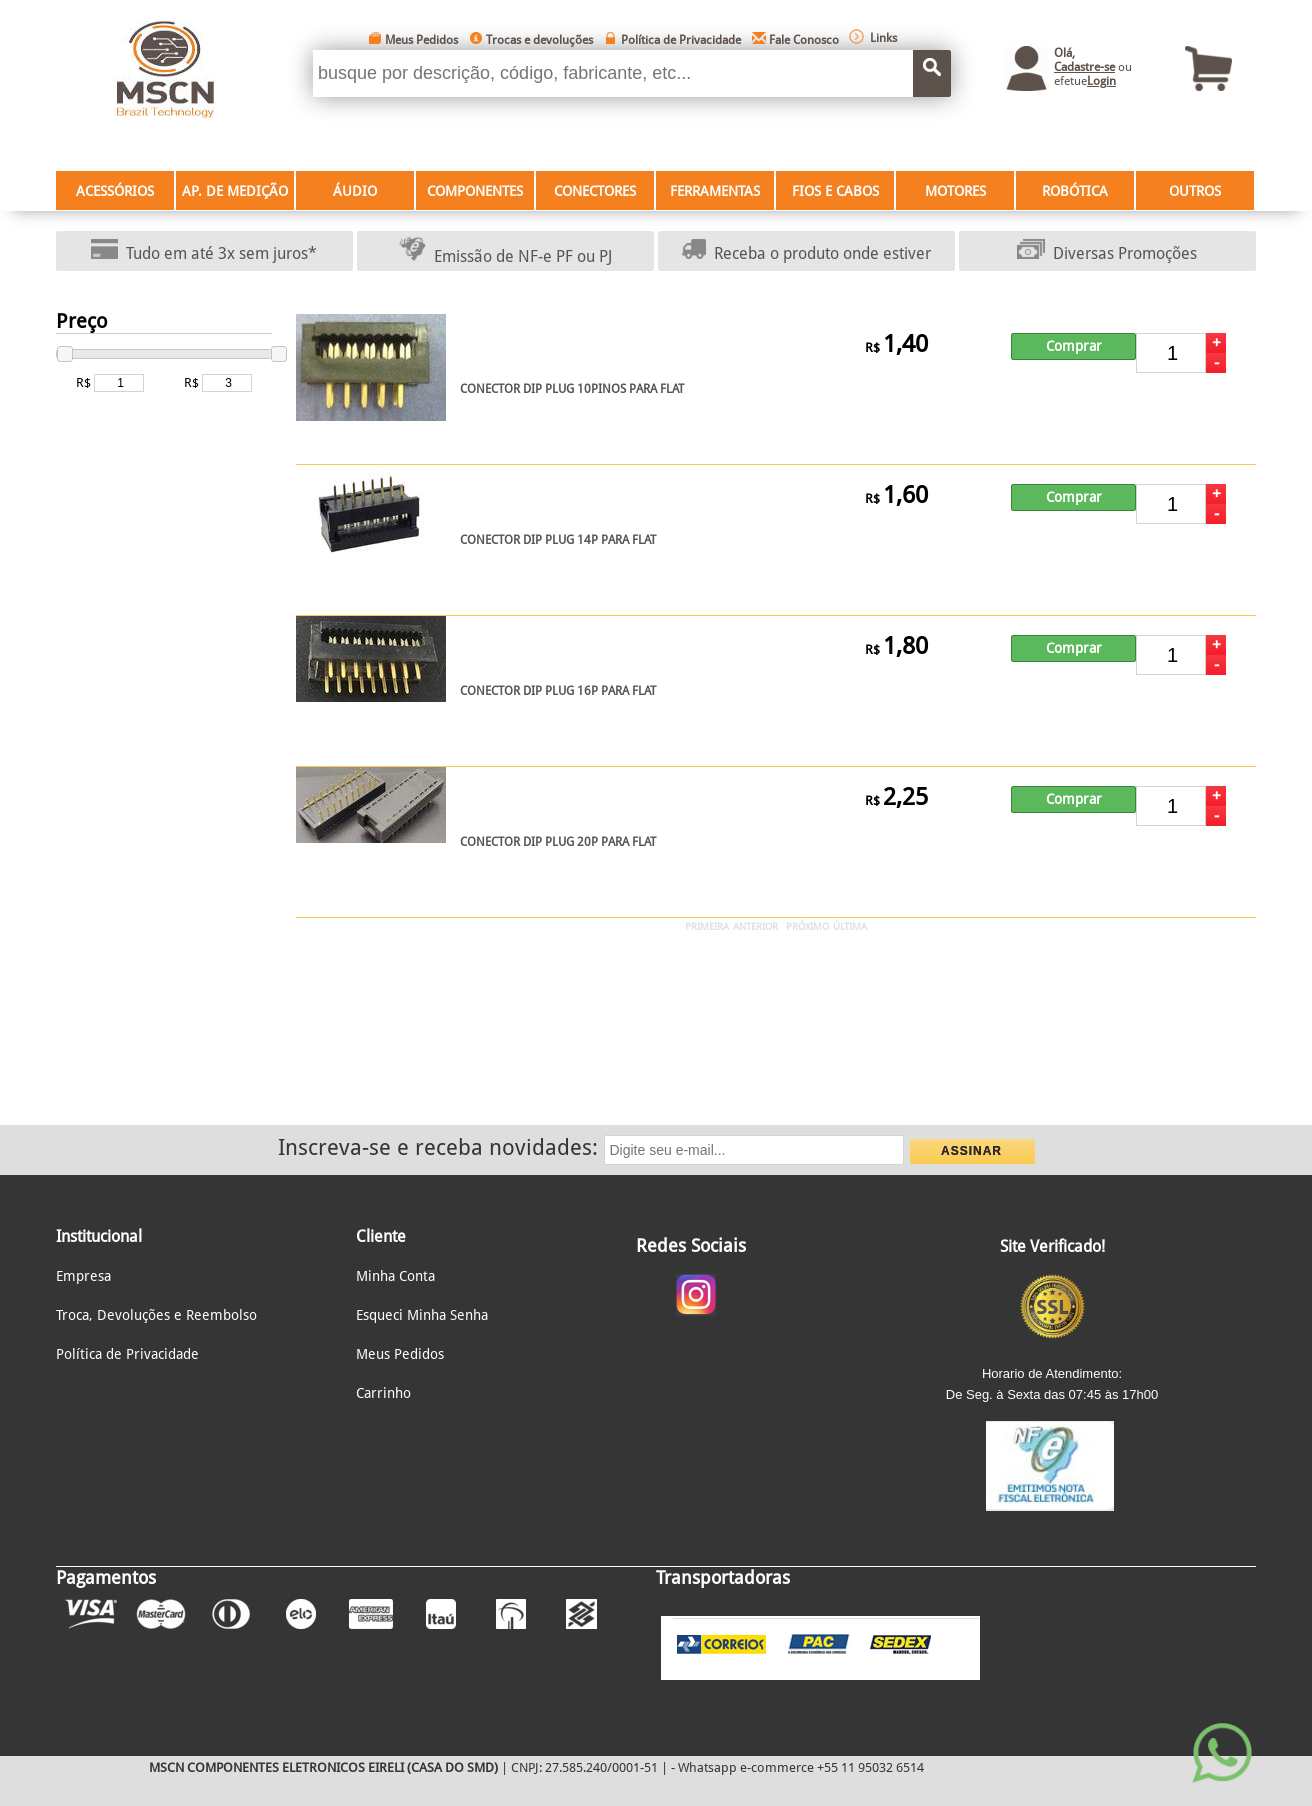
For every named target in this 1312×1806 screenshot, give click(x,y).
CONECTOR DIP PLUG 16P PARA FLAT (558, 691)
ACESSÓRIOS (115, 191)
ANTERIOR (755, 926)
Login (1101, 81)
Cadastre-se (1084, 67)
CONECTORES (595, 191)
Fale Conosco (804, 40)
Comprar (1074, 346)
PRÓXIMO (807, 926)
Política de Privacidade (681, 40)
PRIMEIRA (707, 926)
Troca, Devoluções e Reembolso (156, 1315)
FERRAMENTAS (715, 191)
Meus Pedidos (421, 40)
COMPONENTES (475, 191)
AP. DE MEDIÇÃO (235, 191)
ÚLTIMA (850, 926)
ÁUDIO (355, 191)
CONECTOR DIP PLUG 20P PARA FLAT (558, 842)
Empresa (83, 1276)
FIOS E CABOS (835, 191)
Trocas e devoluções (539, 40)
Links (883, 38)
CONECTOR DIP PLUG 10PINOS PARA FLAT (572, 389)
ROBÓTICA (1075, 191)
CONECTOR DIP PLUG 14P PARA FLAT (558, 540)
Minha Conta (395, 1276)
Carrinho (383, 1393)
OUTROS (1195, 191)
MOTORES (955, 191)
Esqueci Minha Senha (422, 1315)
